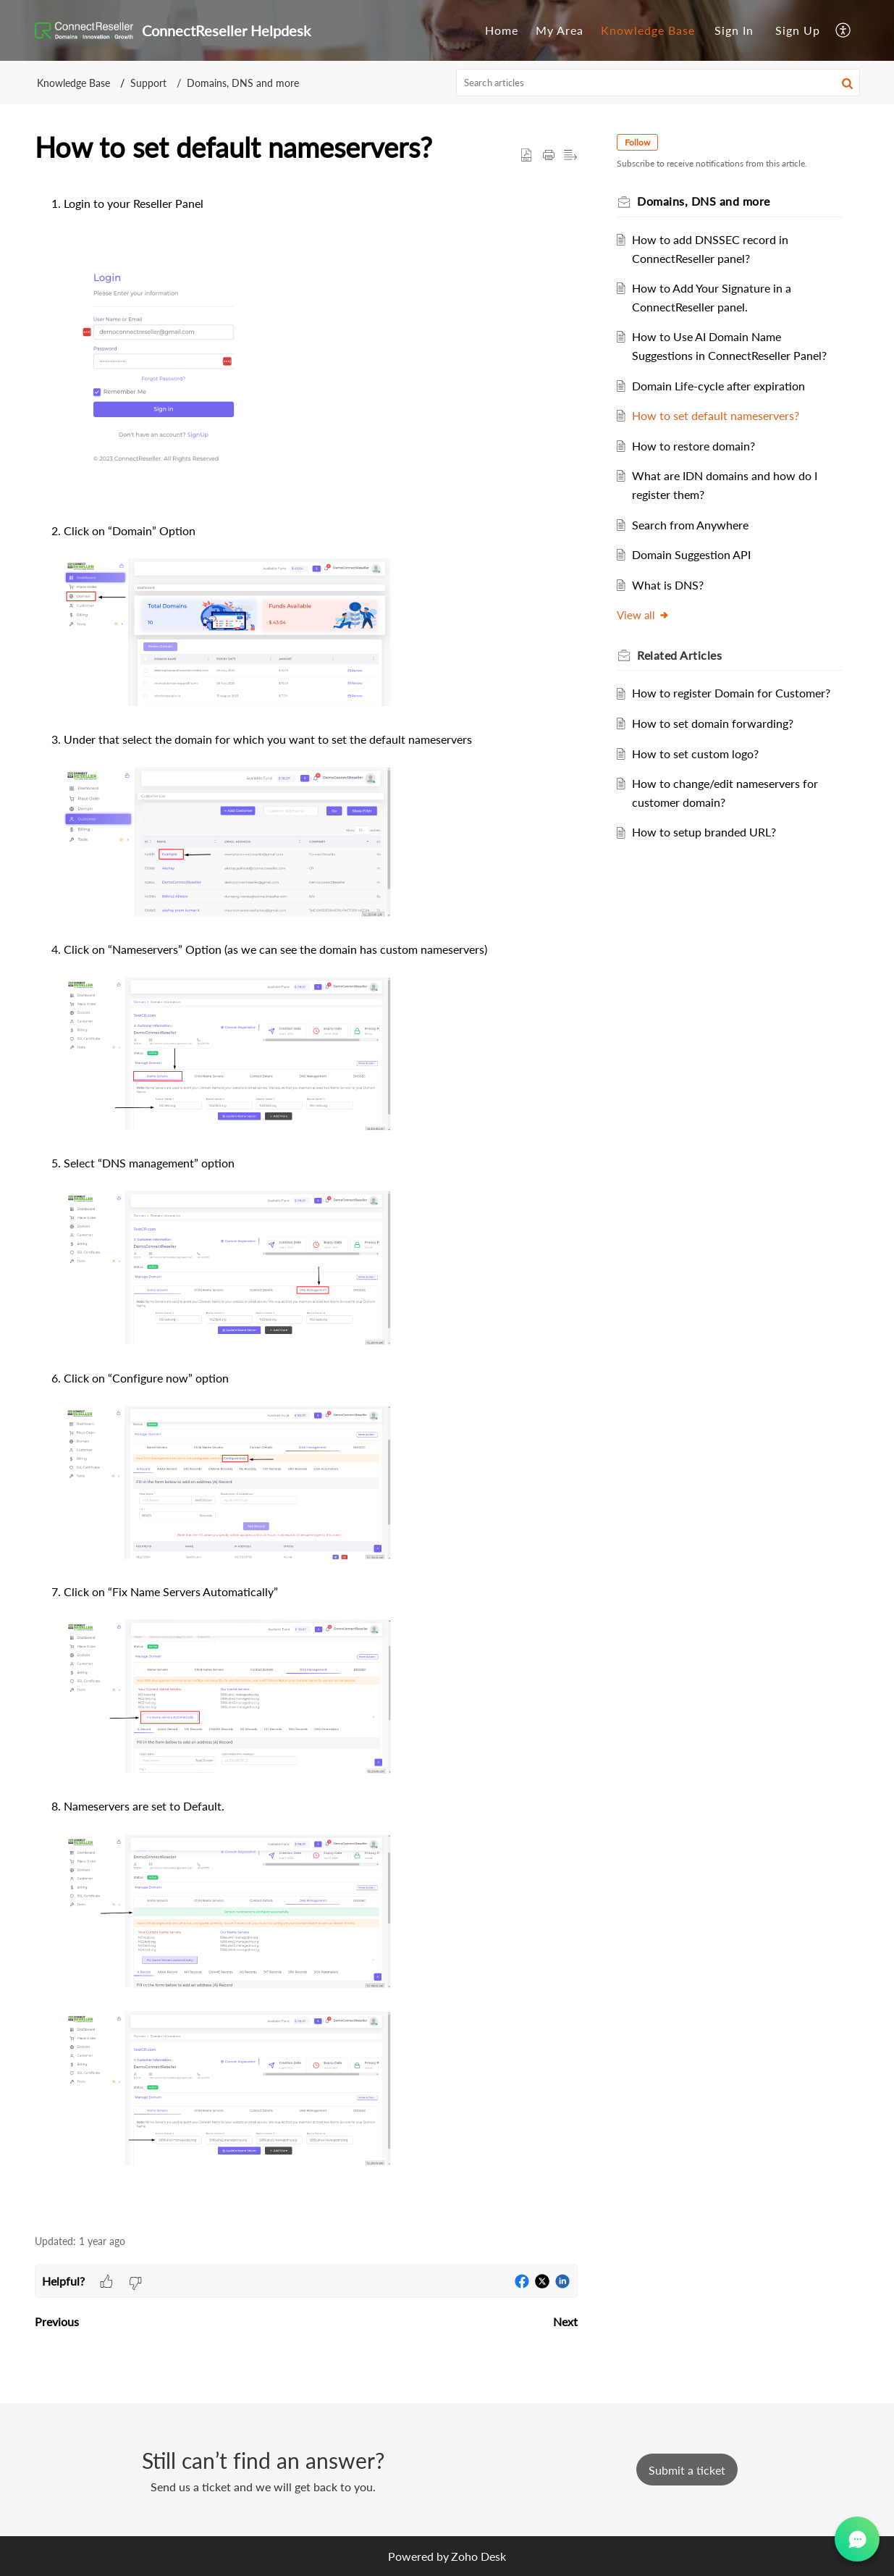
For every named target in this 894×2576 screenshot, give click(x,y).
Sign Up (797, 30)
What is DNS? (674, 585)
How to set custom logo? (701, 772)
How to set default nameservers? (722, 415)
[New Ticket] (687, 2470)
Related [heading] (686, 655)
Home (501, 30)
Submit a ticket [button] (687, 2470)
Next (565, 2321)
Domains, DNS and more (243, 83)
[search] (658, 82)
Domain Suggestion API (697, 554)
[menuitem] (501, 30)
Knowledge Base (648, 30)
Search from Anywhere (696, 525)
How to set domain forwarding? (719, 742)
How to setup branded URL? (710, 850)
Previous (57, 2321)
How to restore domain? (700, 446)
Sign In (734, 30)
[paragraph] (306, 1206)
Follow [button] (644, 142)
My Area (559, 30)
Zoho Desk (478, 2556)
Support (148, 83)
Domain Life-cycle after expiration (724, 386)
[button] (843, 30)
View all (650, 614)
